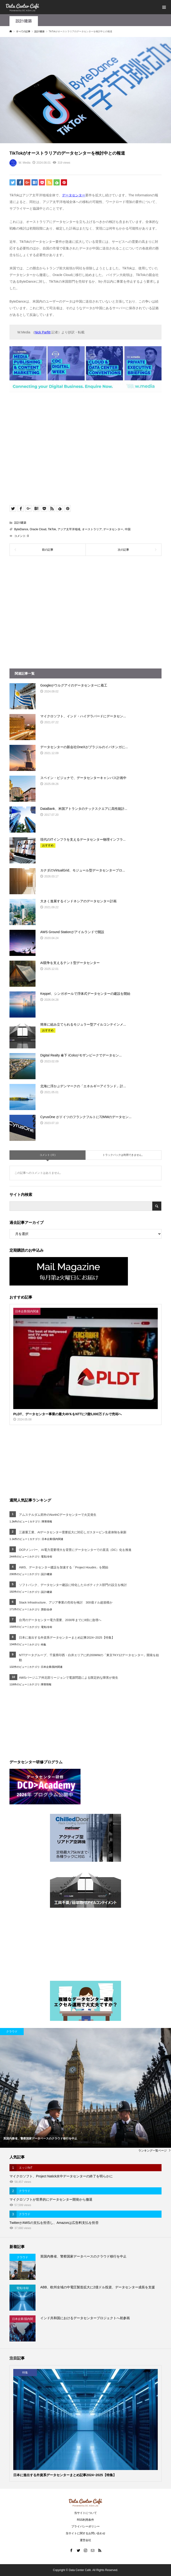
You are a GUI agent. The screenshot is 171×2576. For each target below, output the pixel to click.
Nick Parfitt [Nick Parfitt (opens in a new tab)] (43, 332)
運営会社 (85, 2540)
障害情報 (47, 1521)
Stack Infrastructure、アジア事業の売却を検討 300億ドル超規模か (65, 1602)
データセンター (113, 529)
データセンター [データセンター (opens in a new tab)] (73, 195)
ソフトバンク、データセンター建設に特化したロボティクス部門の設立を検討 (73, 1585)
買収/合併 (46, 1609)
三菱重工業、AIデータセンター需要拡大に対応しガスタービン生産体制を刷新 (72, 1532)
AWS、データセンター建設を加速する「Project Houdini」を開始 (63, 1567)
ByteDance (21, 529)
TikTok (52, 529)
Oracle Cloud (38, 529)
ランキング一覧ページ (152, 2150)
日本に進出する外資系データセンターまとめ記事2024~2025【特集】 (66, 1637)
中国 (127, 529)
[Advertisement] (85, 450)
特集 (43, 1644)
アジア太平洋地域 (69, 529)
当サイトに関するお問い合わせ (85, 2533)
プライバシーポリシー (85, 2526)
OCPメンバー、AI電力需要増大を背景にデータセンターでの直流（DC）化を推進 (75, 1550)
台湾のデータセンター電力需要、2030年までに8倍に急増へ (60, 1620)
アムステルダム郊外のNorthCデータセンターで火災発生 (57, 1514)
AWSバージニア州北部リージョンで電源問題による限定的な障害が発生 (68, 1677)
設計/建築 (24, 21)
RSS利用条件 (85, 2519)
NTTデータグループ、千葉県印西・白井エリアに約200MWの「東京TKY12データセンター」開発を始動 (89, 1657)
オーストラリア (92, 529)
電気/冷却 (46, 1556)
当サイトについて (85, 2513)
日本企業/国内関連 (52, 1539)
